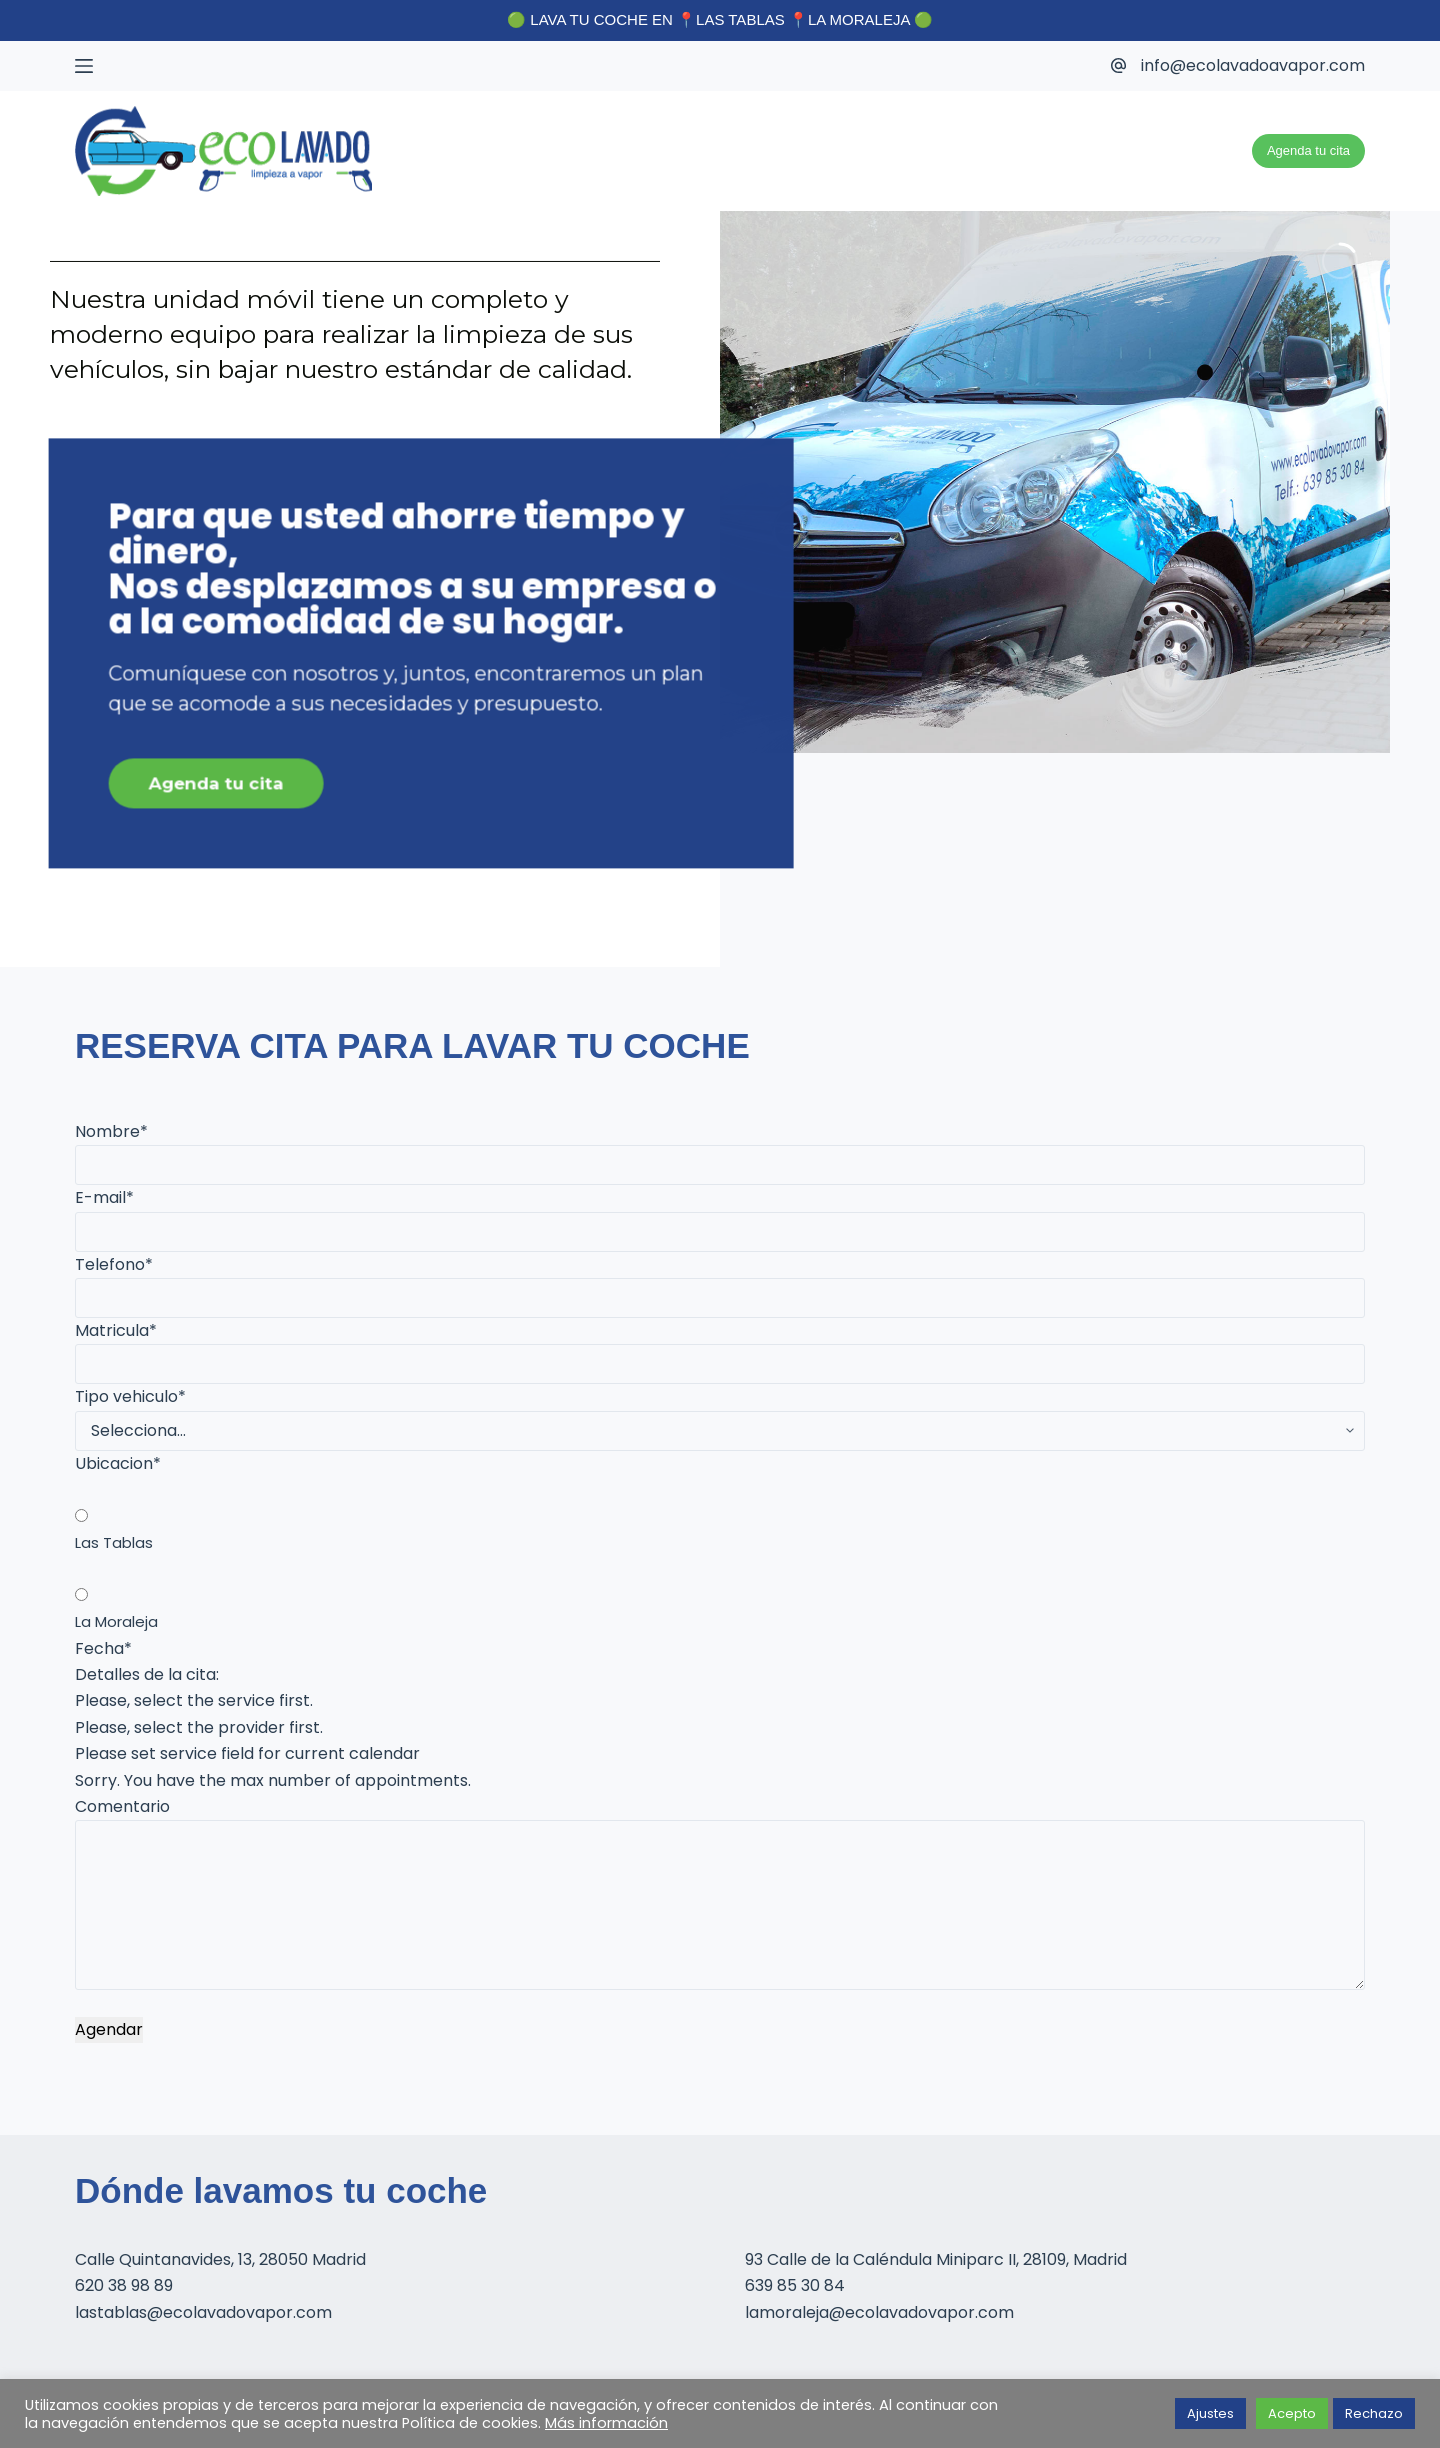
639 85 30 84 (795, 2285)
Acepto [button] (1292, 2413)
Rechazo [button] (1374, 2413)
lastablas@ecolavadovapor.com (203, 2312)
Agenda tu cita (1308, 150)
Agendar (109, 2029)
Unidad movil (1179, 150)
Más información (606, 2423)
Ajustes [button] (1210, 2413)
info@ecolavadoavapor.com (1253, 65)
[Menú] (84, 66)
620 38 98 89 (124, 2285)
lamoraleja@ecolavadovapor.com (879, 2312)
